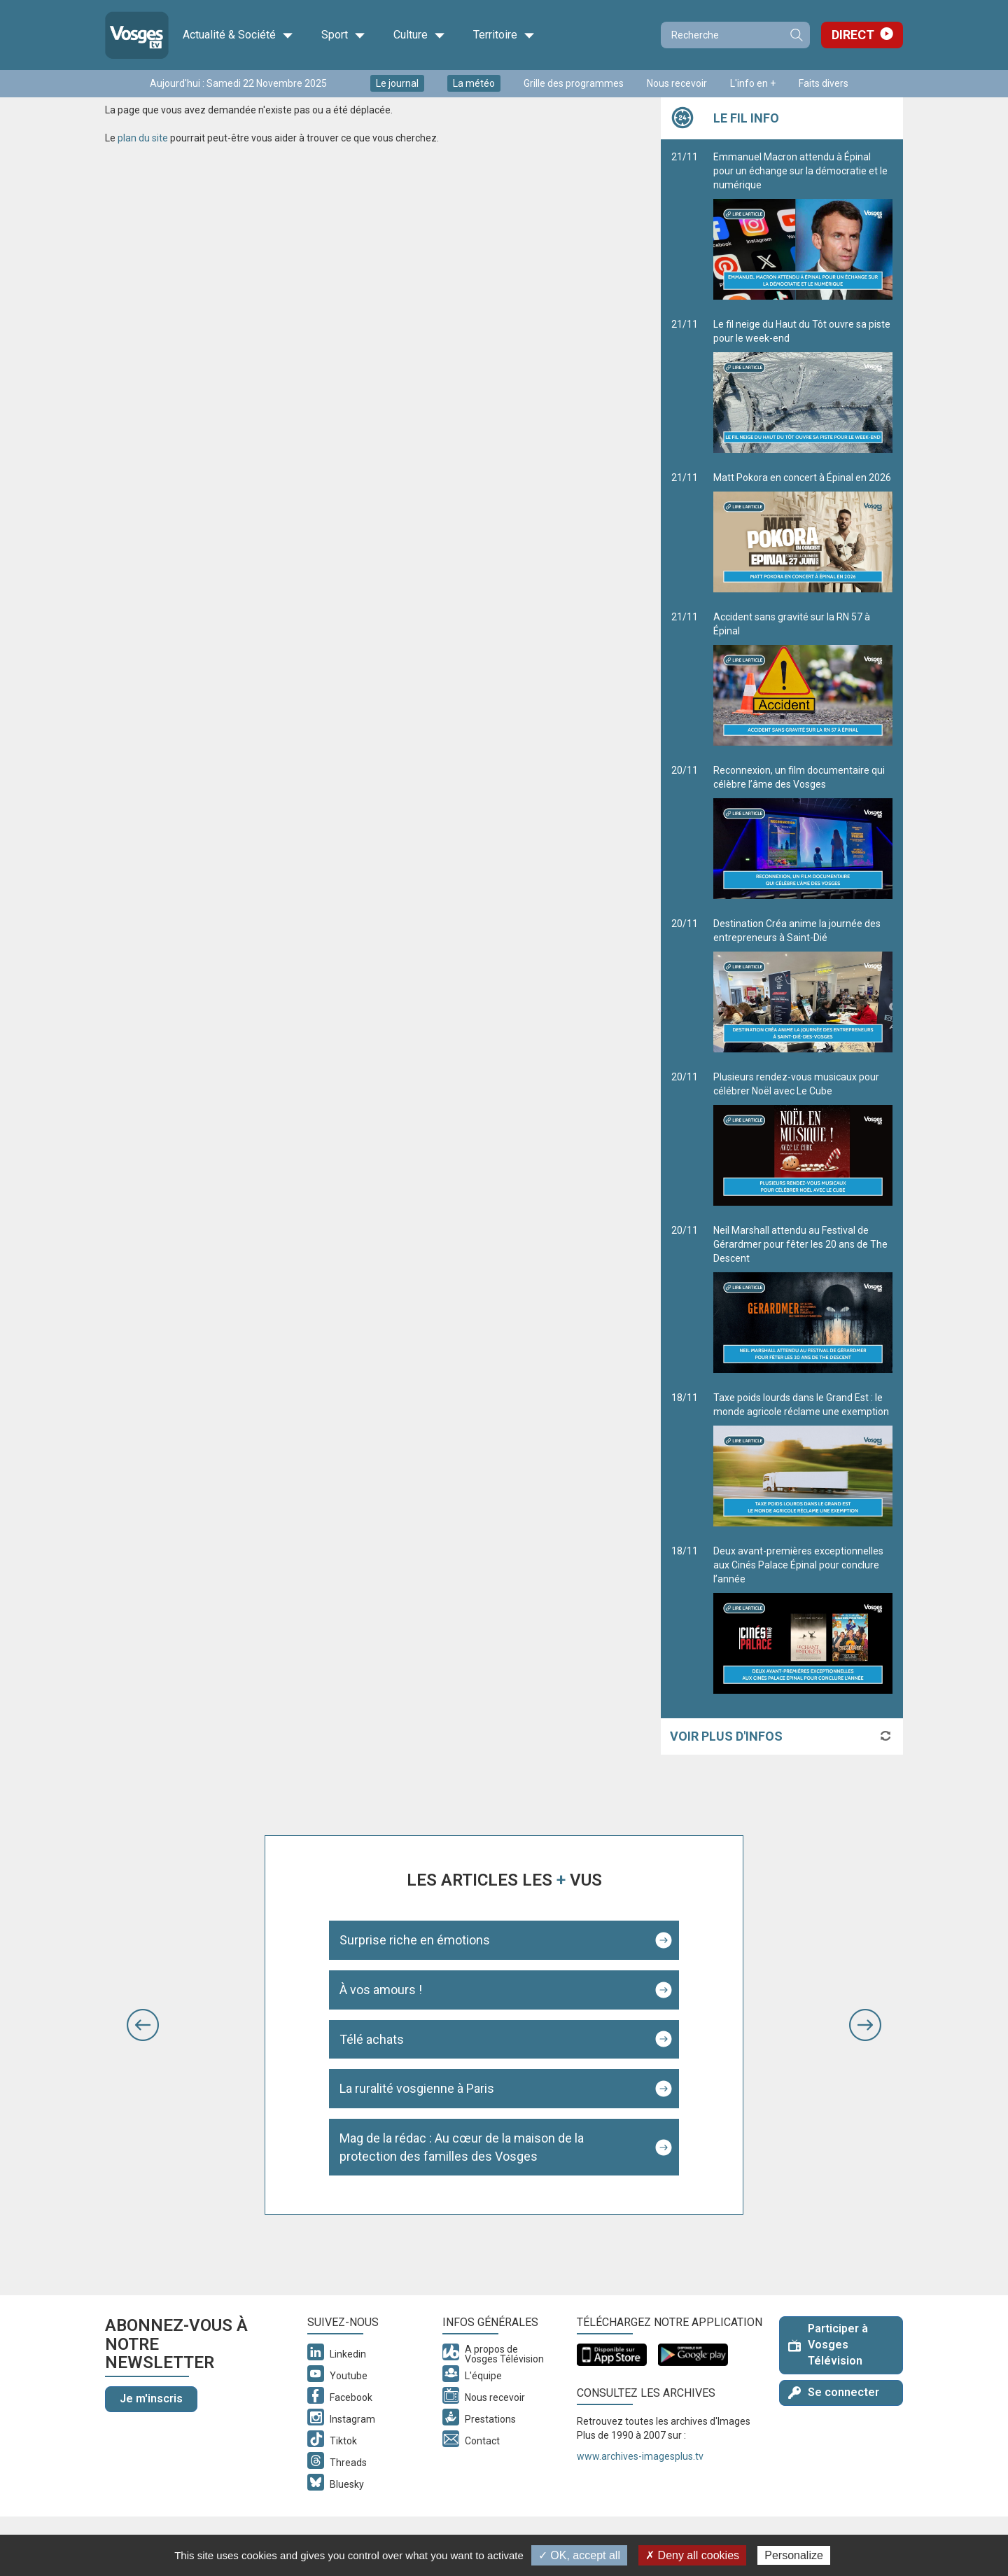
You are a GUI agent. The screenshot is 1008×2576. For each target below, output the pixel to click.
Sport (343, 35)
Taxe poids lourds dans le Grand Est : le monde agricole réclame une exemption (802, 1459)
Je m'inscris (151, 2398)
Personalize (793, 2555)
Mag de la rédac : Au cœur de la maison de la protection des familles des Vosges (462, 2147)
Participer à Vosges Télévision (828, 2344)
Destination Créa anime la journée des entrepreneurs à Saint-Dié (802, 985)
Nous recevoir (677, 83)
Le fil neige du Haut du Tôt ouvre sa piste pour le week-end (802, 386)
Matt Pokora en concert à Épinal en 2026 (802, 532)
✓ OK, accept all (579, 2555)
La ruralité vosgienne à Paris (417, 2088)
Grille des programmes (574, 83)
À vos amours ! (381, 1989)
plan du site (143, 138)
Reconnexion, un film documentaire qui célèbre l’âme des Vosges (802, 832)
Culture (419, 35)
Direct (853, 34)
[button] (143, 2025)
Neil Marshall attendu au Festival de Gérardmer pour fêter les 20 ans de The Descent (802, 1299)
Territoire (504, 35)
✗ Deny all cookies (692, 2555)
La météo (474, 83)
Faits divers (823, 83)
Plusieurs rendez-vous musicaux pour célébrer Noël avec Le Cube (802, 1138)
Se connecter (833, 2392)
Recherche (796, 35)
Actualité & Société (238, 35)
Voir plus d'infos (726, 1736)
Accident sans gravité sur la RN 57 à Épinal (802, 678)
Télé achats (372, 2039)
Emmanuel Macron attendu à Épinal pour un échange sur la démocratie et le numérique (802, 225)
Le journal (397, 83)
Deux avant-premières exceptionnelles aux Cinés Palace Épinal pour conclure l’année (802, 1619)
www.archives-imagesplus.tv (640, 2456)
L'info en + (753, 83)
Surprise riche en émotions (415, 1940)
